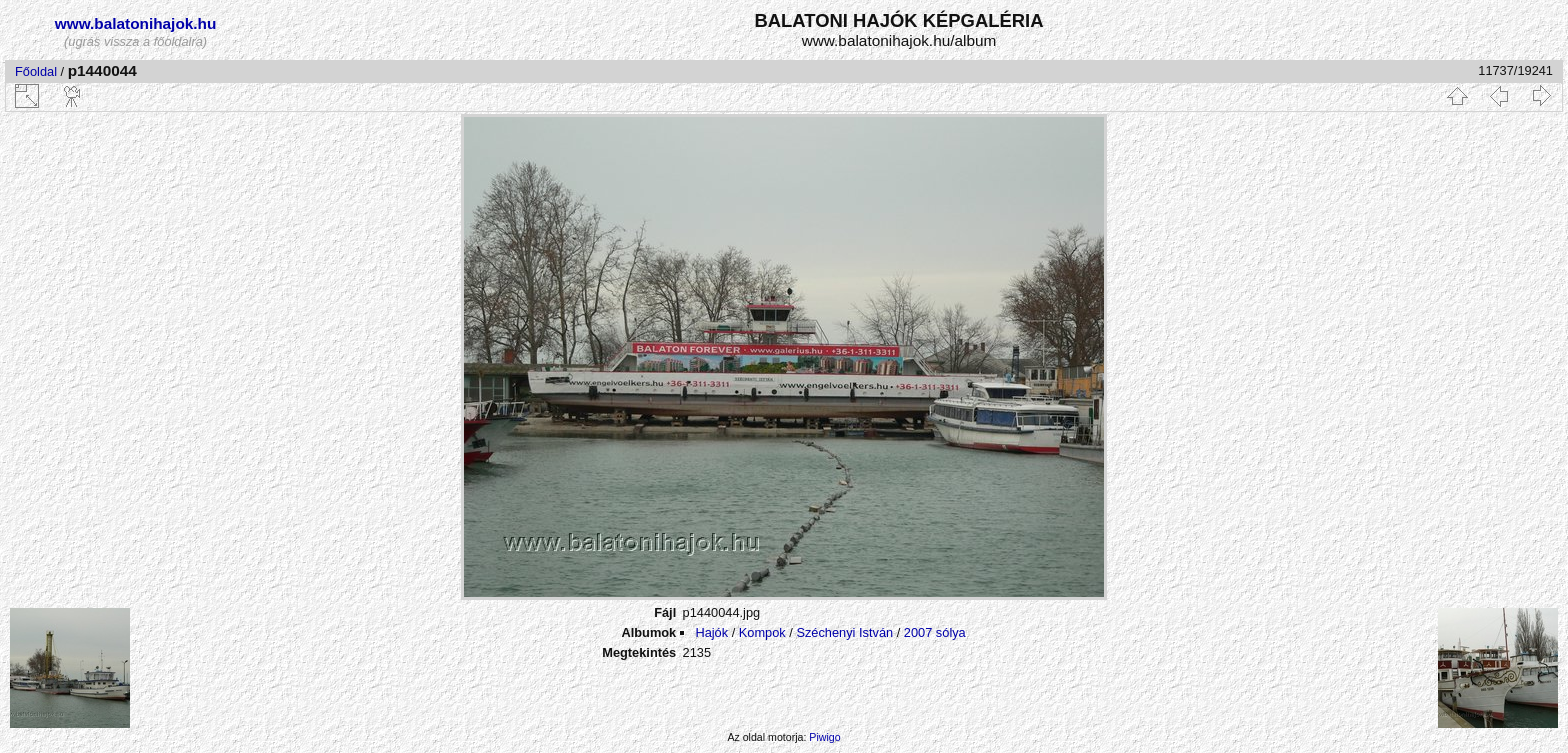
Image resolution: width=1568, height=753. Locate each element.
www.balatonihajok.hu (136, 23)
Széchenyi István (844, 632)
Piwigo (824, 737)
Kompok (762, 632)
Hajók (713, 632)
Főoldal (36, 71)
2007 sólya (935, 632)
